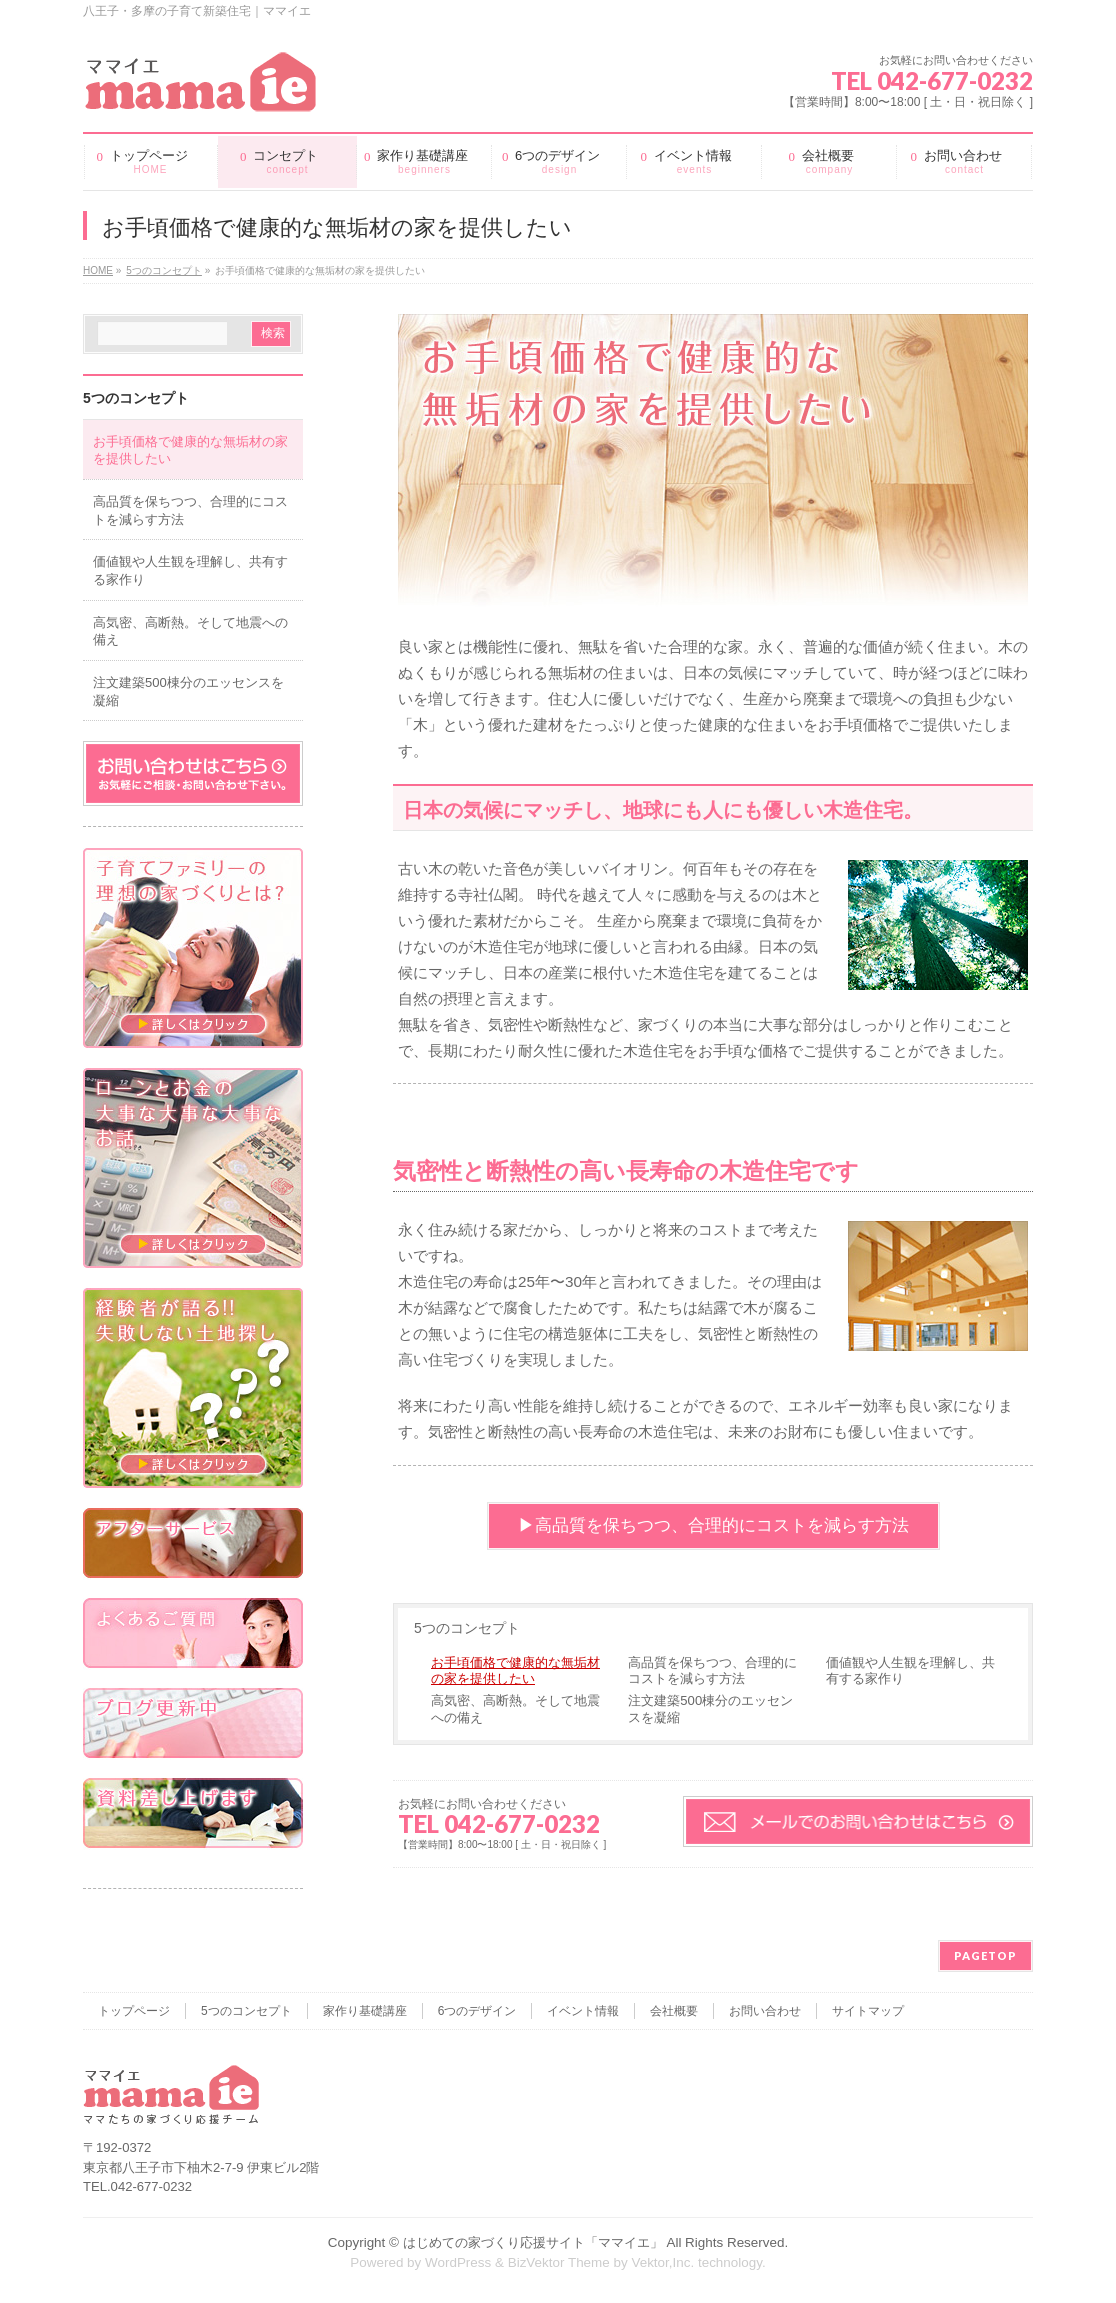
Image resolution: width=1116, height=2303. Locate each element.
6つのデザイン (477, 2011)
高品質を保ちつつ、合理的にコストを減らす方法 (712, 1670)
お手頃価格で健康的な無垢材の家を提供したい (515, 1670)
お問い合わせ (765, 2011)
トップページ (134, 2011)
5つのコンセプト (467, 1628)
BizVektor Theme (559, 2262)
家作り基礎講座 (365, 2011)
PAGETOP (985, 1955)
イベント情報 (583, 2011)
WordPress (458, 2262)
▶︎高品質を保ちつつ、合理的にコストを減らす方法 (713, 1525)
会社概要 (674, 2011)
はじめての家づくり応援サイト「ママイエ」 (533, 2242)
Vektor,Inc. (662, 2262)
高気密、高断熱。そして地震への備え (515, 1708)
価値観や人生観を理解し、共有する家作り (910, 1670)
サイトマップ (868, 2011)
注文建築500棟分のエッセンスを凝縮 (710, 1708)
